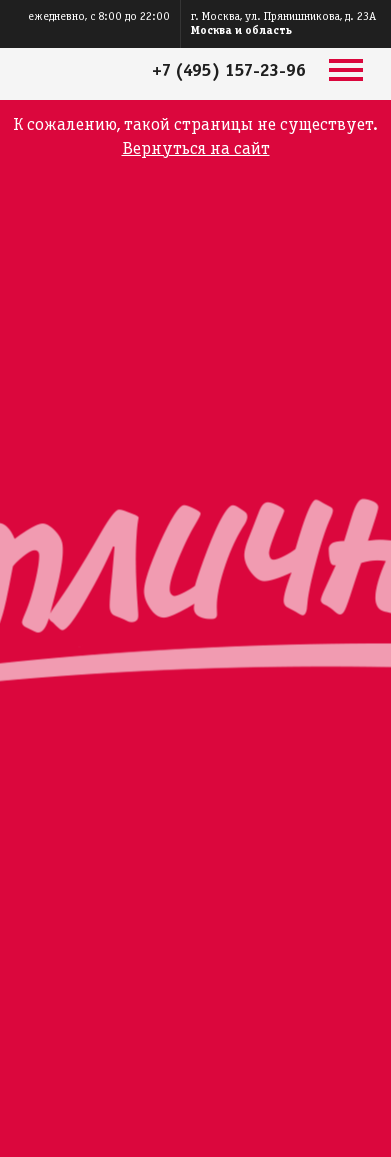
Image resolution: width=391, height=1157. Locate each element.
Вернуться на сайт (196, 149)
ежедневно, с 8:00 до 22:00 (99, 16)
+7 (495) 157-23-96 (229, 71)
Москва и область (241, 30)
